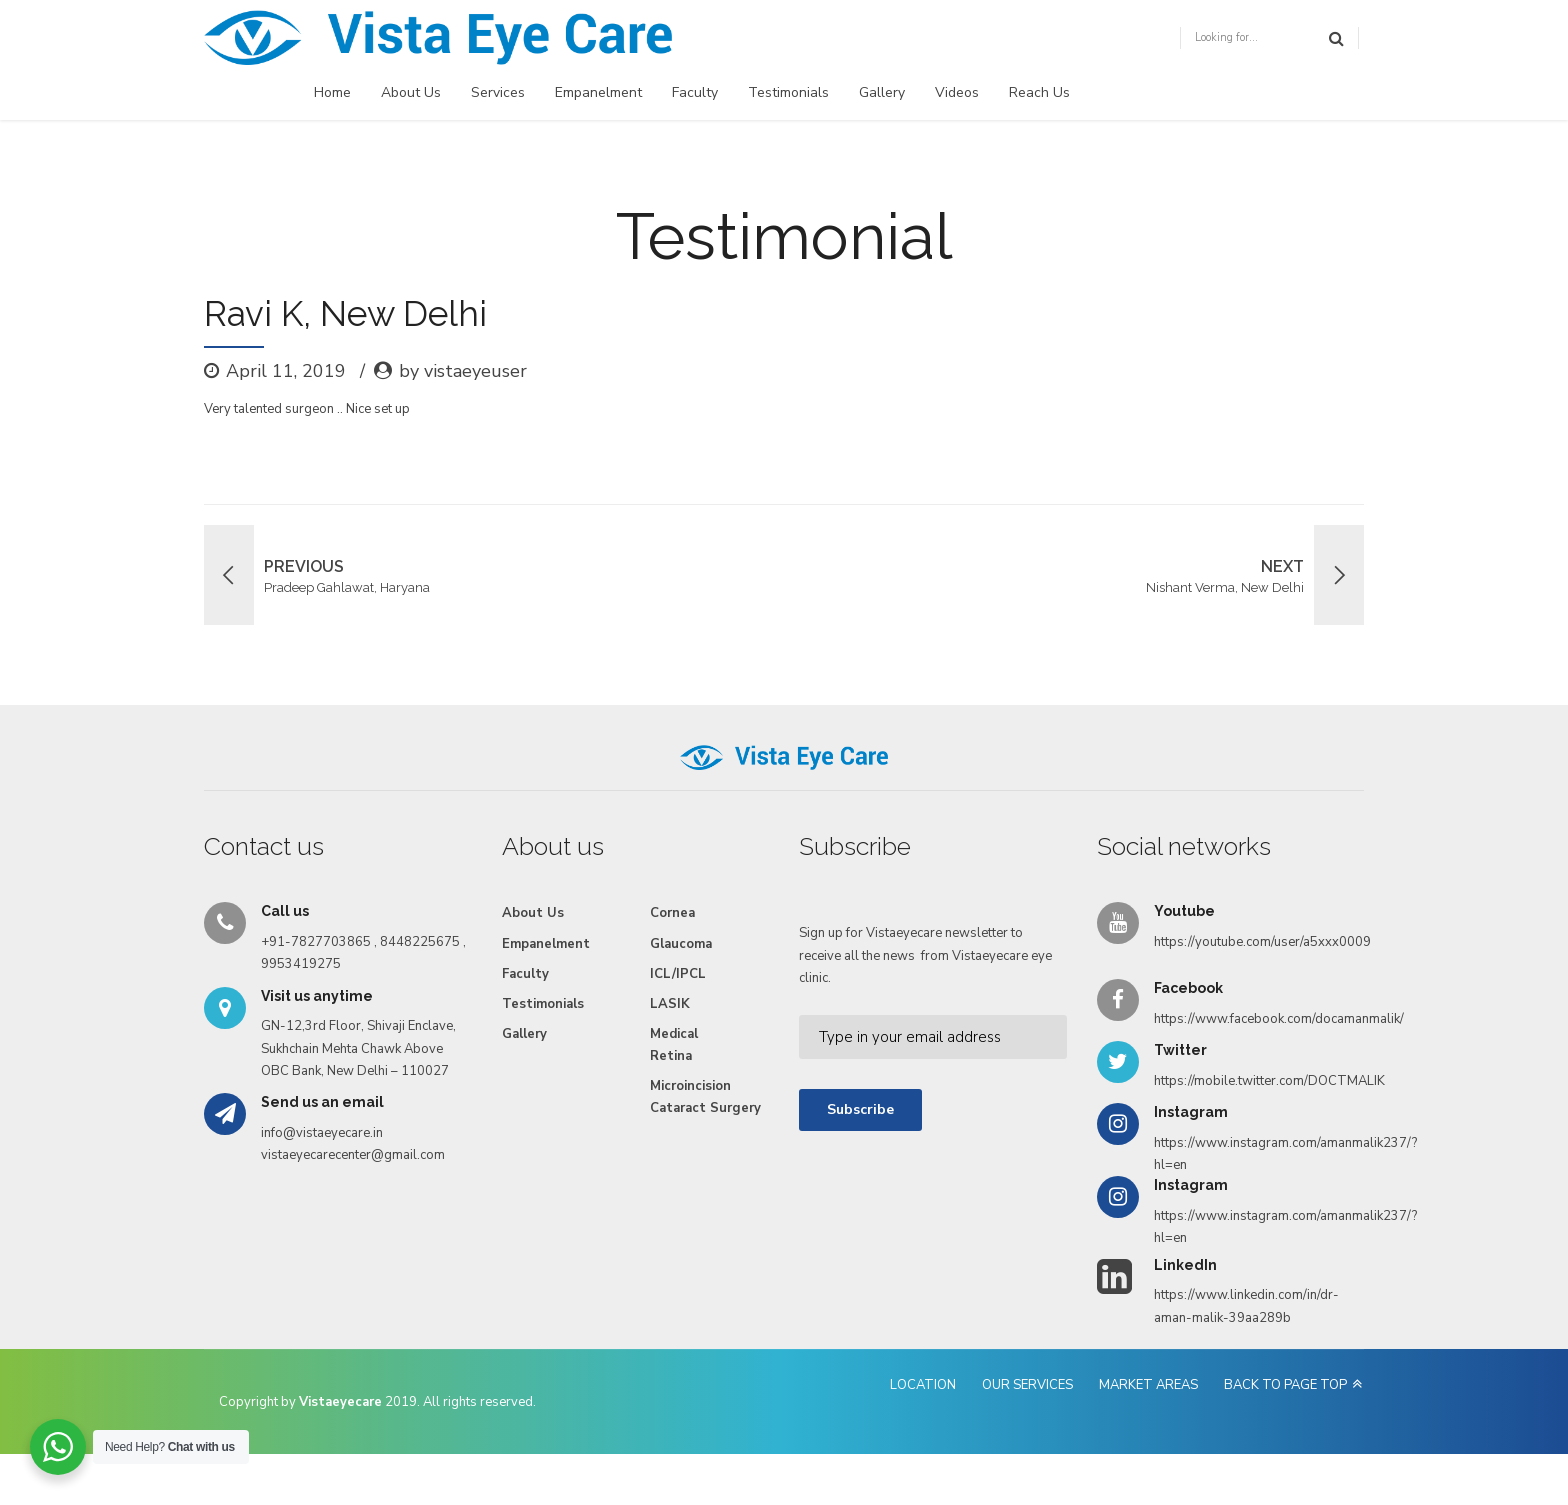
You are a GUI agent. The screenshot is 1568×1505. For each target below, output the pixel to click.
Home (332, 92)
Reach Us (1039, 92)
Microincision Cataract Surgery (705, 1097)
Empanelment (598, 92)
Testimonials (788, 92)
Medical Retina (674, 1045)
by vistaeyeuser (463, 371)
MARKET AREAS (1148, 1385)
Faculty (695, 92)
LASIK (670, 1004)
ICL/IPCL (678, 974)
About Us (411, 92)
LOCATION (923, 1385)
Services (498, 92)
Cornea (672, 913)
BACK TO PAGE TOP (1285, 1385)
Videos (957, 92)
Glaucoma (681, 944)
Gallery (882, 92)
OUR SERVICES (1027, 1385)
